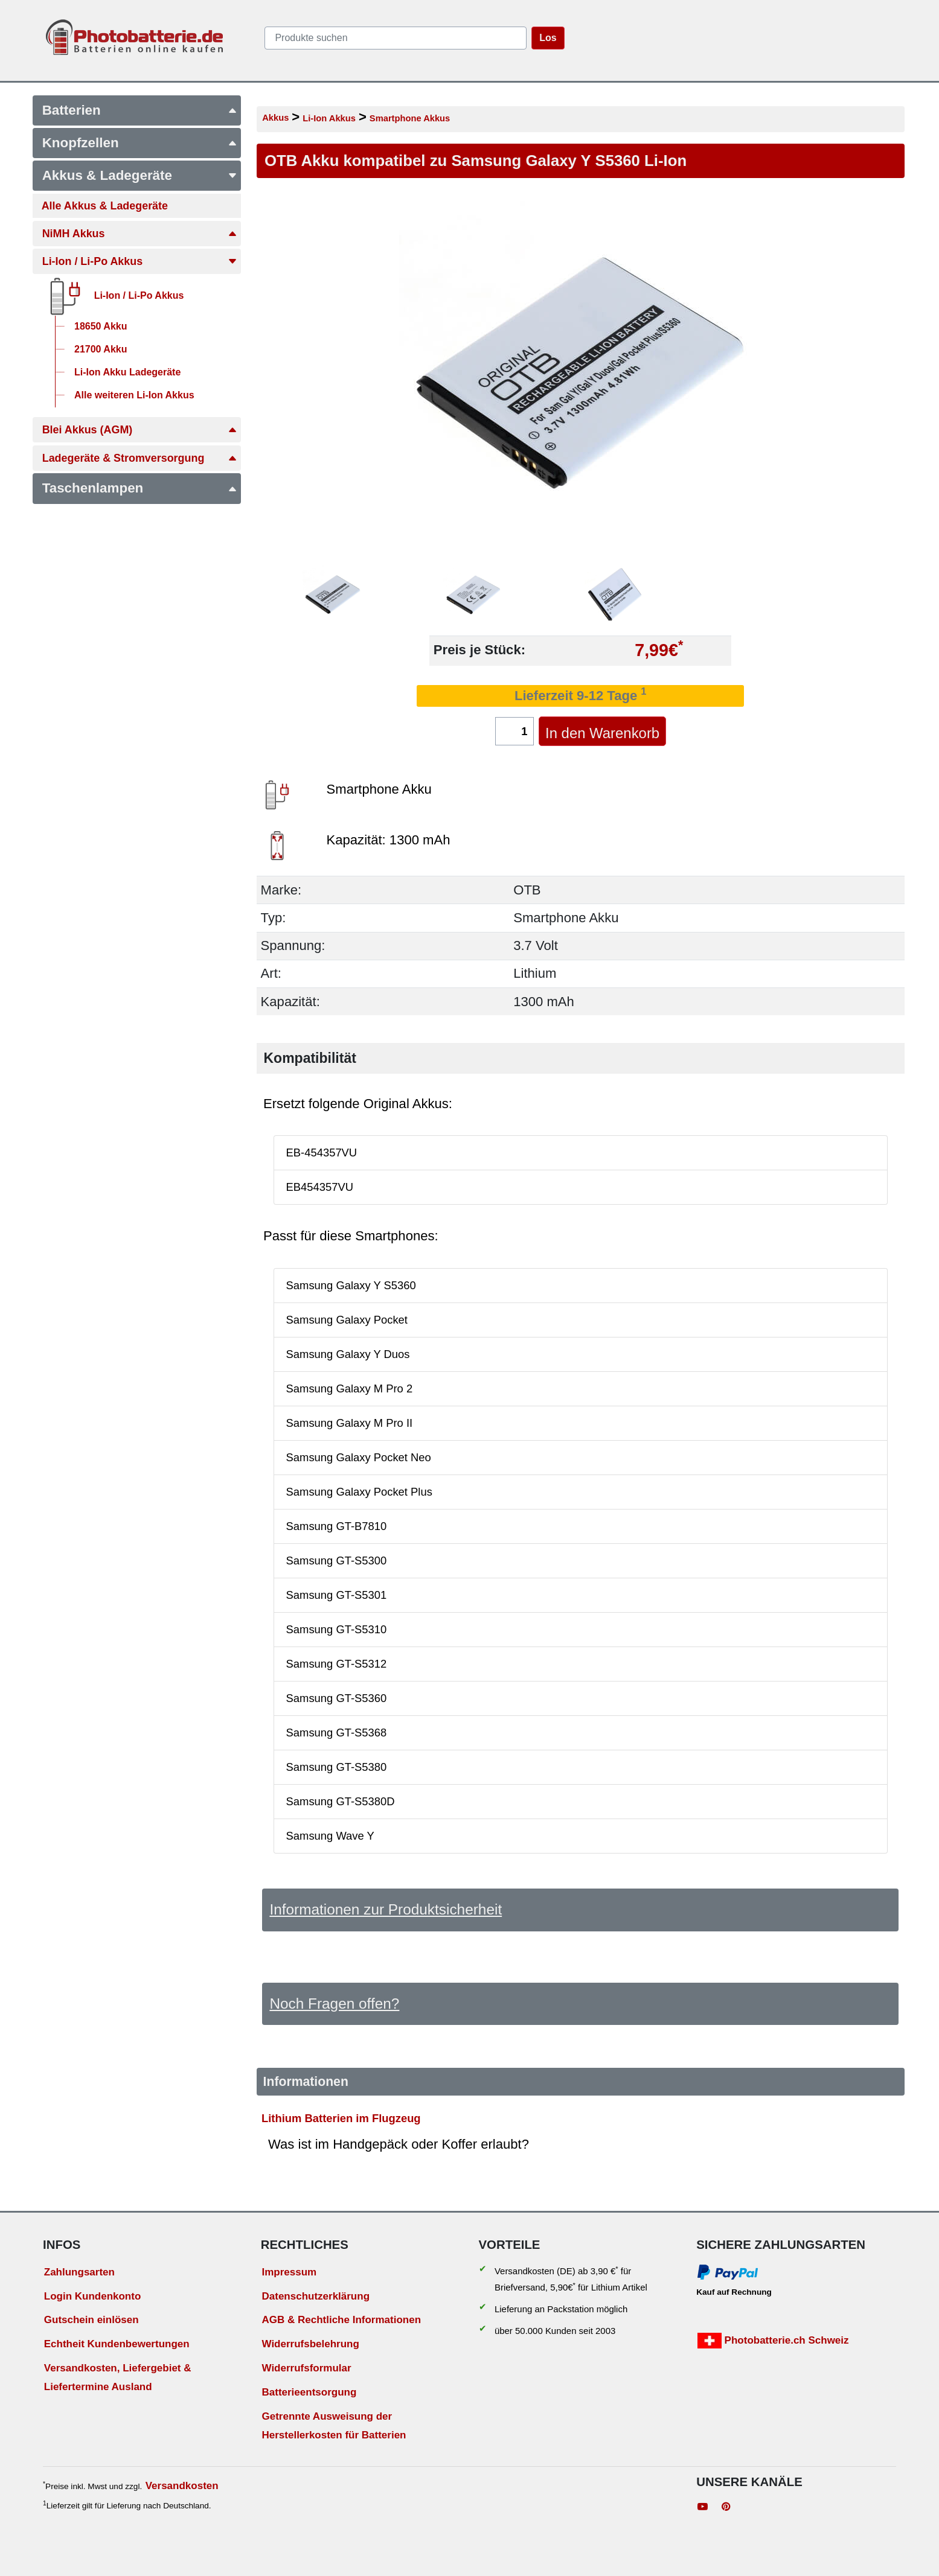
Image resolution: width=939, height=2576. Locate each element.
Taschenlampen (139, 488)
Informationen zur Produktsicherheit (385, 1909)
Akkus (275, 118)
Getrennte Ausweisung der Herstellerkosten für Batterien (333, 2426)
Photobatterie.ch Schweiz (773, 2340)
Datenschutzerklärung (315, 2296)
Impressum (288, 2272)
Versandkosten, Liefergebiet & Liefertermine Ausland (117, 2377)
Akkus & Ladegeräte (139, 175)
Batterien (139, 110)
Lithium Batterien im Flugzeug (341, 2118)
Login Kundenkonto (92, 2296)
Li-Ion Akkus (329, 118)
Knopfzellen (139, 142)
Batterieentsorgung (308, 2392)
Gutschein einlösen (91, 2320)
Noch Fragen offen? (334, 2003)
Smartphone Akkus (410, 118)
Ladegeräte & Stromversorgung (139, 458)
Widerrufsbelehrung (310, 2344)
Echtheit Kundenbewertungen (117, 2344)
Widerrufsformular (306, 2368)
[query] (395, 38)
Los (547, 38)
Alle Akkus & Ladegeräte (105, 206)
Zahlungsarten (79, 2272)
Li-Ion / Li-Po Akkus (139, 261)
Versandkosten (182, 2486)
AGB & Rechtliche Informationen (341, 2320)
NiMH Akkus (139, 234)
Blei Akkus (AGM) (139, 430)
